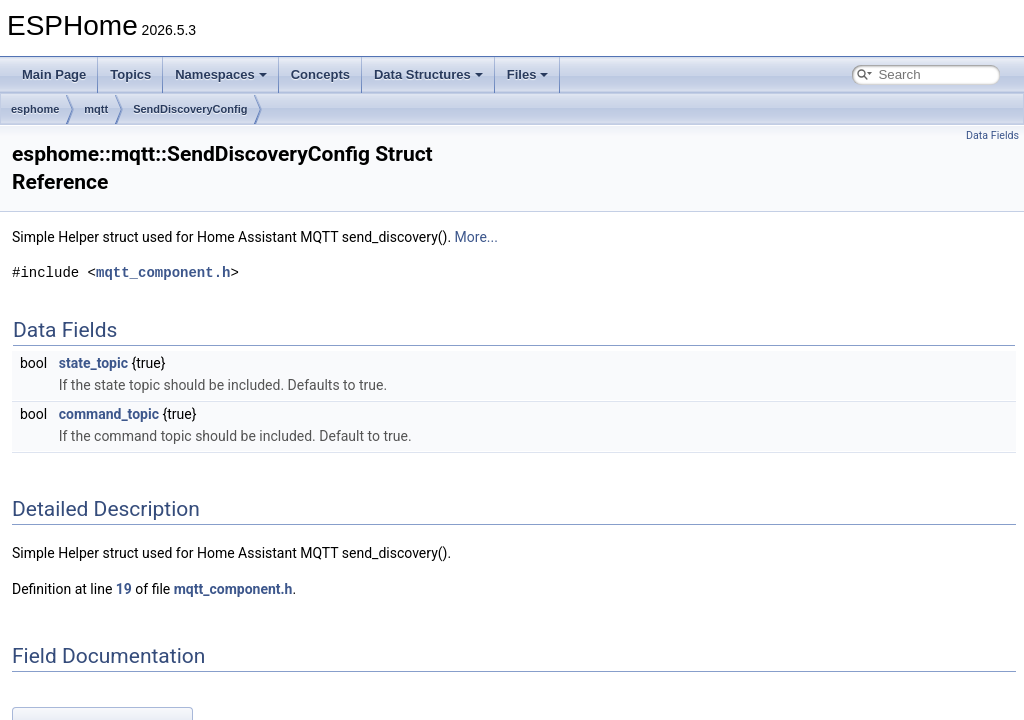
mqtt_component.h (163, 272)
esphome (35, 109)
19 (124, 589)
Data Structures (428, 74)
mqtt (96, 109)
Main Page (54, 74)
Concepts (320, 74)
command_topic (109, 414)
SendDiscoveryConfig (190, 109)
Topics (130, 74)
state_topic (93, 363)
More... (476, 237)
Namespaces (221, 74)
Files (528, 74)
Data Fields (992, 135)
